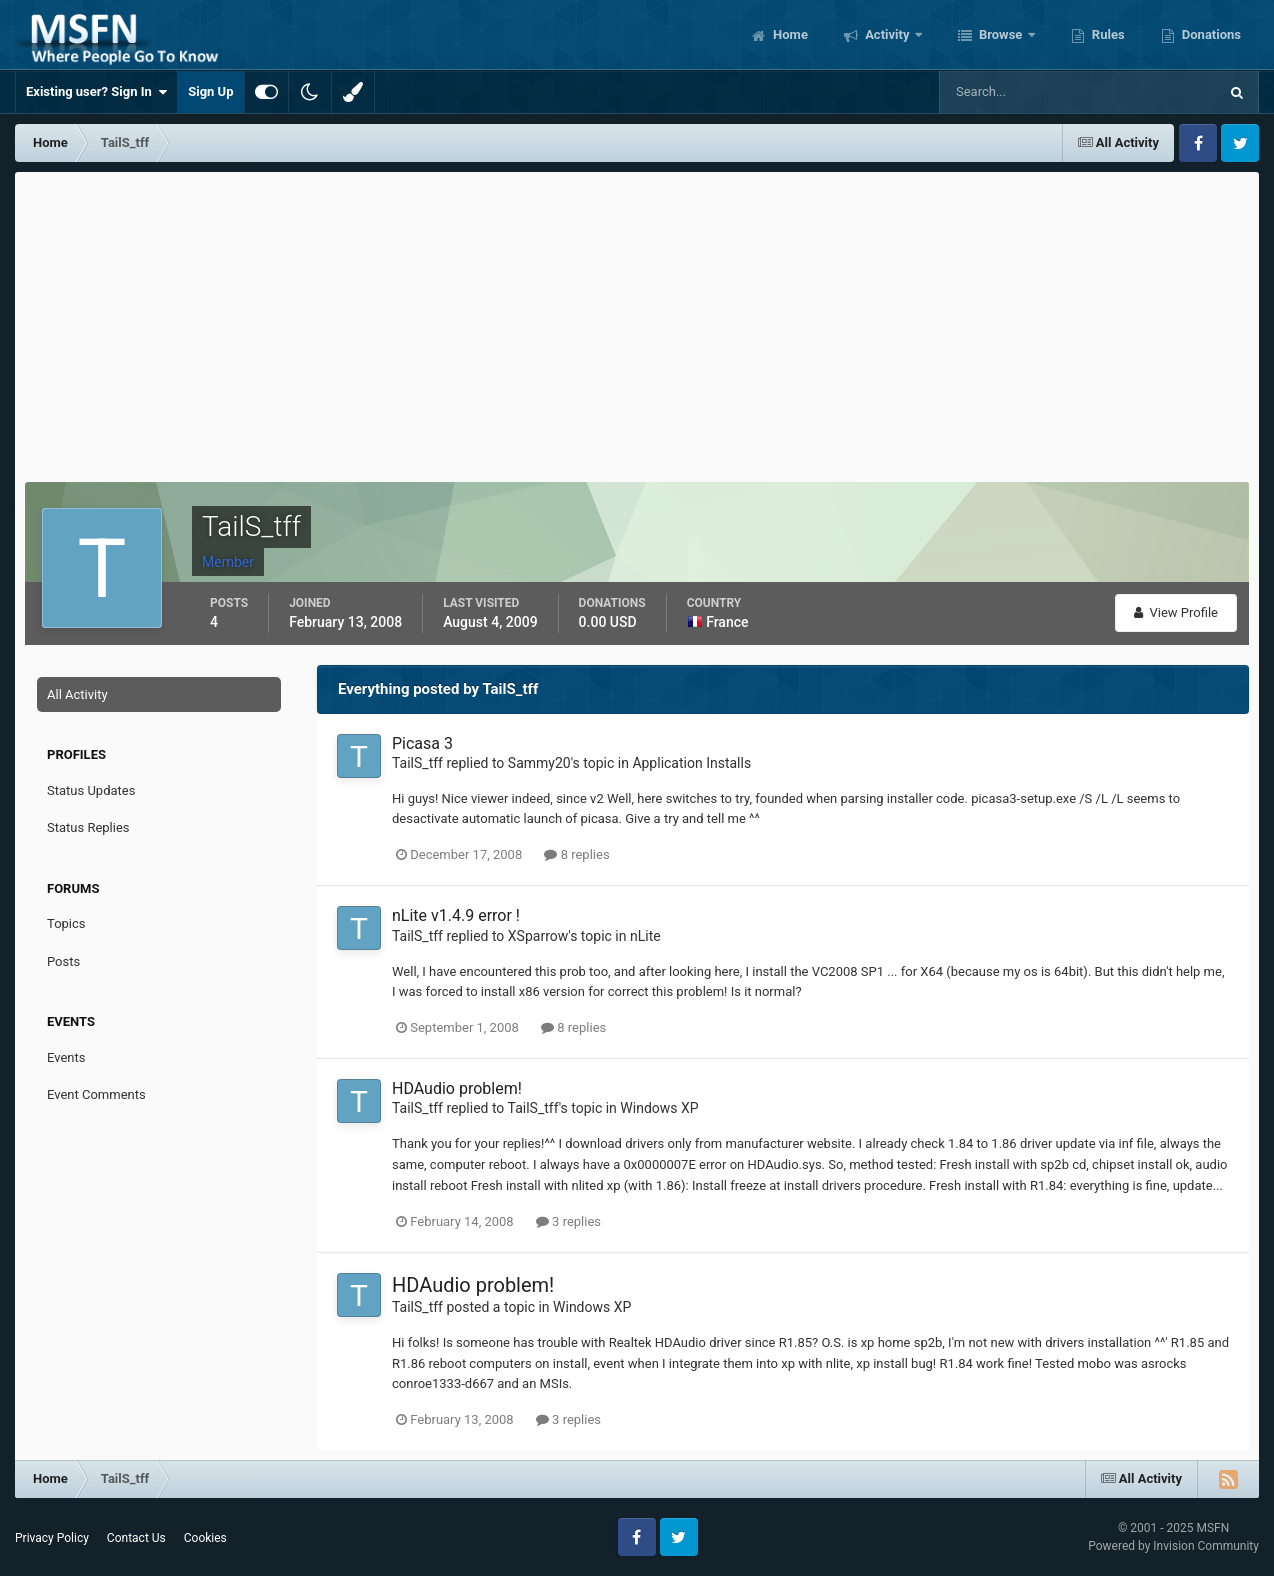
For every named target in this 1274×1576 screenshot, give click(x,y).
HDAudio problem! (457, 1088)
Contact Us (136, 1538)
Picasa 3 (422, 743)
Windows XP (659, 1108)
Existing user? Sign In (96, 92)
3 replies (568, 1221)
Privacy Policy (52, 1538)
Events (66, 1057)
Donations (1210, 34)
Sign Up (210, 91)
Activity (887, 34)
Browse (1001, 34)
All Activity (77, 694)
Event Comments (96, 1094)
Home (789, 34)
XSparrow (538, 936)
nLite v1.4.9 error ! (456, 915)
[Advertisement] (637, 322)
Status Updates (91, 790)
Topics (66, 923)
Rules (1107, 34)
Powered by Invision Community (1173, 1546)
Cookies (205, 1538)
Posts (63, 961)
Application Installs (691, 763)
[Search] (1017, 92)
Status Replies (88, 827)
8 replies (576, 854)
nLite (645, 936)
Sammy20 (539, 763)
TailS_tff (417, 763)
